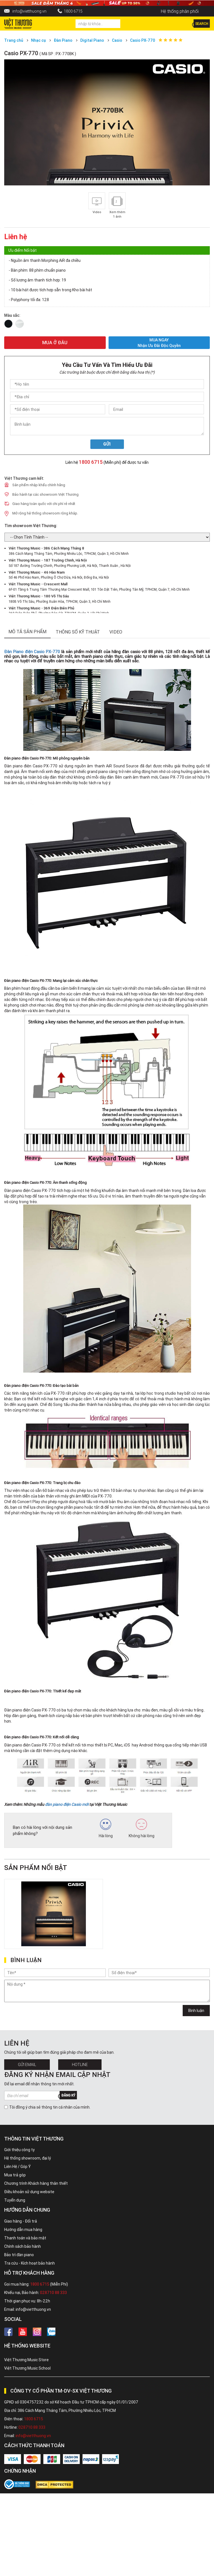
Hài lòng (106, 1828)
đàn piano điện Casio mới (66, 1804)
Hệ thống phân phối (180, 11)
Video (115, 632)
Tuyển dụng (14, 2200)
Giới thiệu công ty (19, 2149)
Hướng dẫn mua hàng (23, 2229)
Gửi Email (27, 2064)
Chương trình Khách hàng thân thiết (36, 2183)
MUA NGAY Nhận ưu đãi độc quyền (159, 342)
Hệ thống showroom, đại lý (27, 2158)
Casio (117, 40)
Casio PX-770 (142, 40)
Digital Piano (92, 40)
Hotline (80, 2064)
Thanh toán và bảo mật (25, 2237)
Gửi (107, 444)
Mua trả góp (15, 2174)
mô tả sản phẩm (27, 631)
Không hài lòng (141, 1828)
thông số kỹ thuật (78, 632)
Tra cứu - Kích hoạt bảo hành (29, 2263)
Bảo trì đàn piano (19, 2254)
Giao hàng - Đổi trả (20, 2221)
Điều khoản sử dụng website (29, 2191)
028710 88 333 (53, 2292)
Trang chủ (13, 40)
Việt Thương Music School (27, 2368)
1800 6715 (73, 11)
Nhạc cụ (38, 40)
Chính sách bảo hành (22, 2246)
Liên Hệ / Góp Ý (17, 2166)
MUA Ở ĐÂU (54, 342)
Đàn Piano (63, 40)
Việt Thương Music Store (26, 2359)
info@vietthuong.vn (29, 11)
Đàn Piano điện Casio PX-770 (32, 651)
